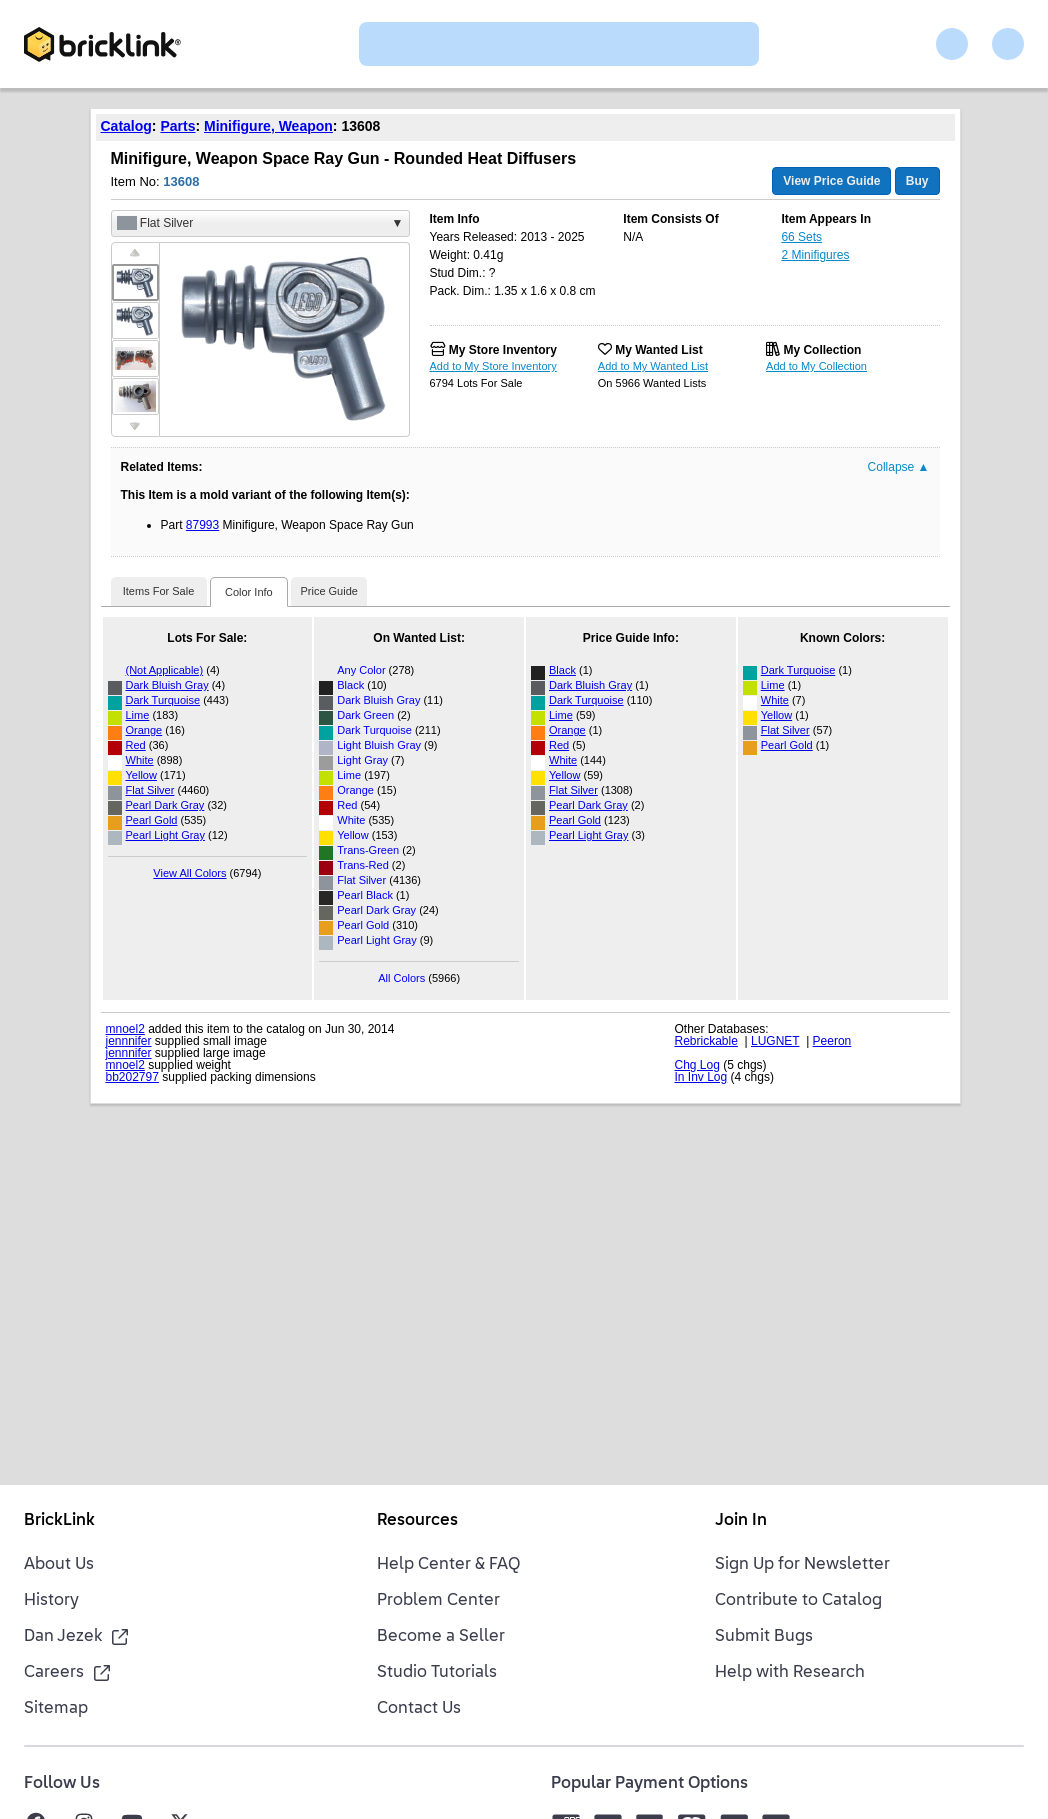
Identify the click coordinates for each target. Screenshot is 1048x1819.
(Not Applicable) (165, 670)
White (140, 760)
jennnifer (129, 1041)
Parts (177, 126)
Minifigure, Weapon (268, 126)
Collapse (899, 467)
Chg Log (697, 1065)
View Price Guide (831, 181)
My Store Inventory (503, 350)
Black (562, 670)
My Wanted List (659, 350)
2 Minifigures (815, 255)
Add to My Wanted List (653, 366)
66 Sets (801, 237)
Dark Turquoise (163, 700)
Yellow (141, 775)
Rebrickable (706, 1041)
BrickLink (59, 1521)
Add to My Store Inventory (493, 366)
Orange (144, 730)
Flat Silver (150, 790)
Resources (417, 1521)
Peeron (832, 1041)
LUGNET (775, 1041)
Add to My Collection (816, 366)
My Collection (822, 350)
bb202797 (132, 1077)
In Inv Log (701, 1077)
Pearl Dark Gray (165, 805)
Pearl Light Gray (165, 835)
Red (136, 745)
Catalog (126, 126)
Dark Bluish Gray (167, 685)
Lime (138, 715)
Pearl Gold (152, 820)
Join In (741, 1521)
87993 (202, 525)
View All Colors (189, 873)
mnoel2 (125, 1029)
